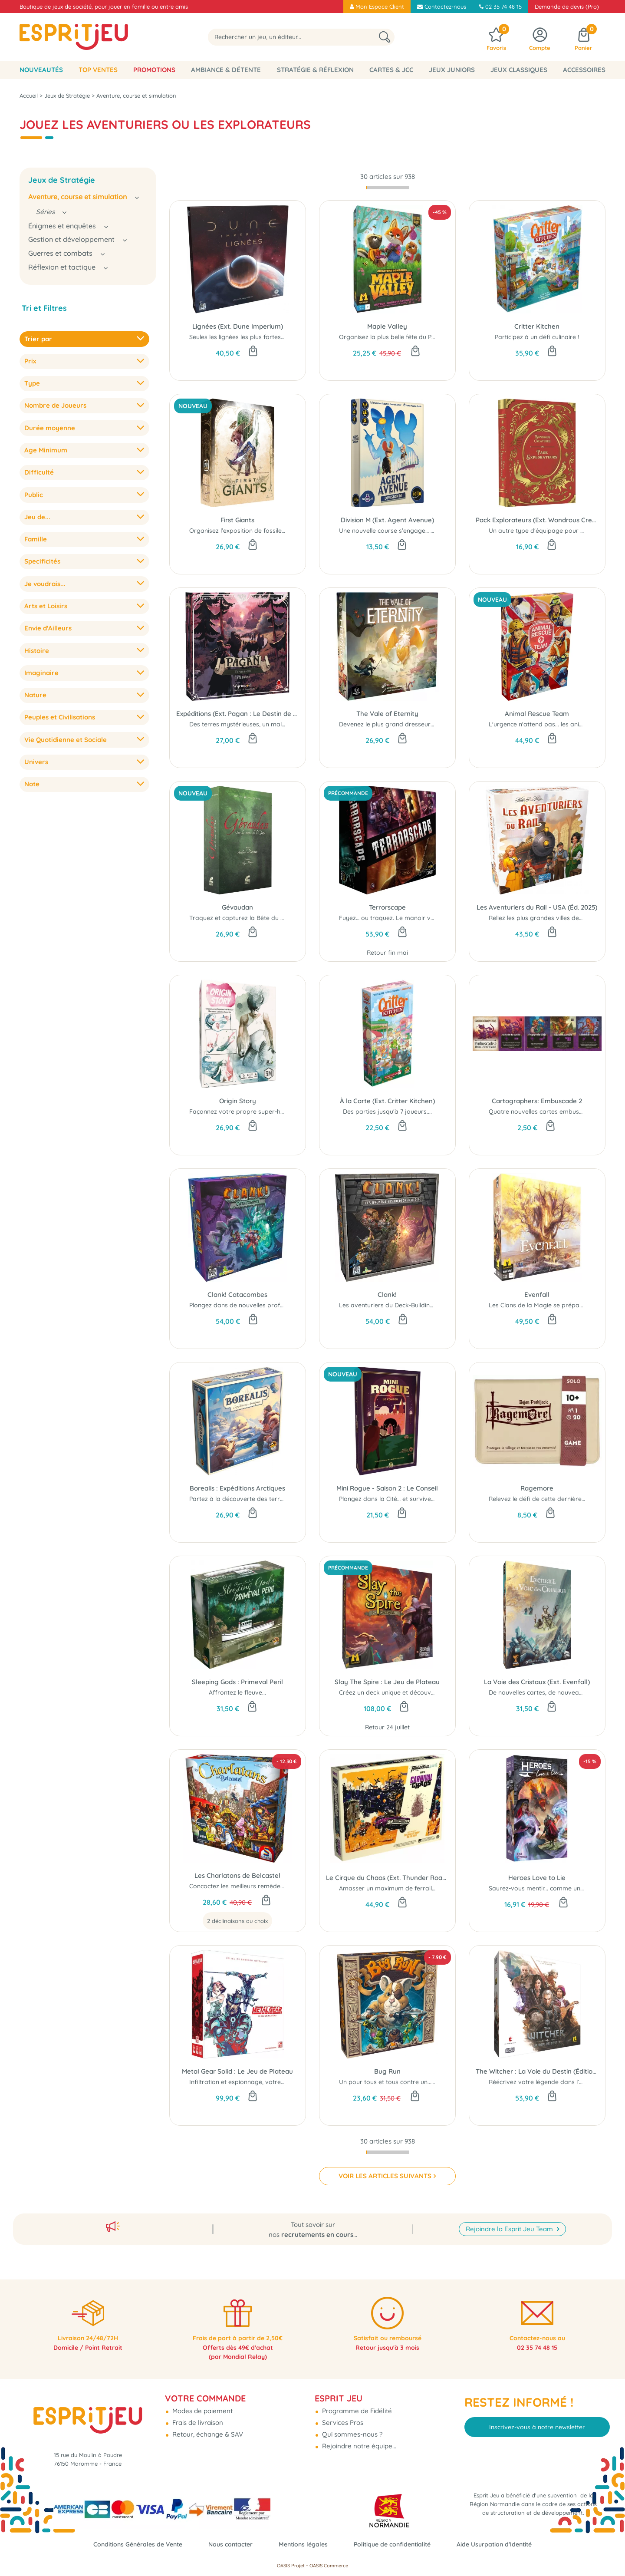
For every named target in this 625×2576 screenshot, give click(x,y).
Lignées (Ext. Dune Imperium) (237, 326)
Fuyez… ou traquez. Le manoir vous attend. (401, 918)
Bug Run (387, 2071)
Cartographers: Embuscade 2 (537, 1101)
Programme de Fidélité (356, 2401)
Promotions (154, 70)
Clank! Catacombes (237, 1294)
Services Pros (341, 2413)
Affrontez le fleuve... (237, 1692)
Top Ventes (98, 70)
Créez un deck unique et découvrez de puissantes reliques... (424, 1692)
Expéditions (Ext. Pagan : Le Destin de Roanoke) (237, 713)
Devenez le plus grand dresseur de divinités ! (403, 724)
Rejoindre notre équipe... (358, 2436)
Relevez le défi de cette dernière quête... (546, 1499)
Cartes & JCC (391, 70)
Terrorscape (387, 907)
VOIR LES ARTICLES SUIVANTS (385, 2176)
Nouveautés (41, 70)
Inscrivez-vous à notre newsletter (537, 2417)
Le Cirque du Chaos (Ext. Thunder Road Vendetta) (387, 1877)
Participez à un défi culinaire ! (537, 337)
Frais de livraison (197, 2413)
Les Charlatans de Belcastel (237, 1875)
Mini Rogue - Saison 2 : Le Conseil (387, 1488)
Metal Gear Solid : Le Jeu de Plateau (237, 2071)
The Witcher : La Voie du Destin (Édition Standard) (537, 2071)
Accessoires (584, 70)
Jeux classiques (518, 70)
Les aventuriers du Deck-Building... (388, 1305)
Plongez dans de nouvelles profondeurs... (248, 1305)
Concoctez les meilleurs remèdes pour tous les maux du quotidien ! (285, 1886)
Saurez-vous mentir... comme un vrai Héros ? (553, 1888)
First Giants (237, 520)
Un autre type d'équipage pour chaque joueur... (557, 530)
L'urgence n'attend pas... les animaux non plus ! (556, 724)
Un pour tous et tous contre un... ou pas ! (397, 2082)
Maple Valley (387, 326)
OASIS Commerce (328, 2566)
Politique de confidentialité (396, 2544)
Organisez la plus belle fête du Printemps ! (399, 337)
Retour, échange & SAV (207, 2425)
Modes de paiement (202, 2401)
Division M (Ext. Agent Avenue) (387, 520)
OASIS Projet (291, 2566)
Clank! (387, 1294)
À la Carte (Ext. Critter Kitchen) (387, 1101)
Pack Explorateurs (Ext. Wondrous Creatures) (537, 520)
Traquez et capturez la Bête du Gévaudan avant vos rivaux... (277, 918)
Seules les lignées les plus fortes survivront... (252, 337)
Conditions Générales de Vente (129, 2544)
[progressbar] (387, 187)
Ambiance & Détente (226, 70)
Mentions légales (303, 2544)
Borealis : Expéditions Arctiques (237, 1488)
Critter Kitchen (536, 326)
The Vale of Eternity (387, 713)
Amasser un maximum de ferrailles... (391, 1888)
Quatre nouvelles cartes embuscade (541, 1111)
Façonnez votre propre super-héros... (243, 1111)
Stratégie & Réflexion (315, 70)
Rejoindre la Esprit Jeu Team (510, 2216)
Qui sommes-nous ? (351, 2425)
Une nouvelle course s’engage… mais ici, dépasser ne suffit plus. (430, 530)
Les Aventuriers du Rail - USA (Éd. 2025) (537, 907)
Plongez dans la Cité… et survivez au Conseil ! (403, 1499)
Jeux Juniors (452, 70)
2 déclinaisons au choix (237, 1920)
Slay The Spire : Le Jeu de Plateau (387, 1682)
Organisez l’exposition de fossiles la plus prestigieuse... (267, 530)
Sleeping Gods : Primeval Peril (237, 1682)
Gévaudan (237, 907)
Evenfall (536, 1294)
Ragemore (536, 1488)
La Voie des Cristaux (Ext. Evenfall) (537, 1682)
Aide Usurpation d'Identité (503, 2544)
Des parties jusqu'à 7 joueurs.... (387, 1111)
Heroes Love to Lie (537, 1877)
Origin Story (237, 1101)
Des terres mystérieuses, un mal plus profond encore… (267, 724)
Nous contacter (227, 2544)
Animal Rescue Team (537, 713)
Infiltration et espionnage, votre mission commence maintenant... (282, 2082)
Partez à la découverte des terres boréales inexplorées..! (270, 1499)
